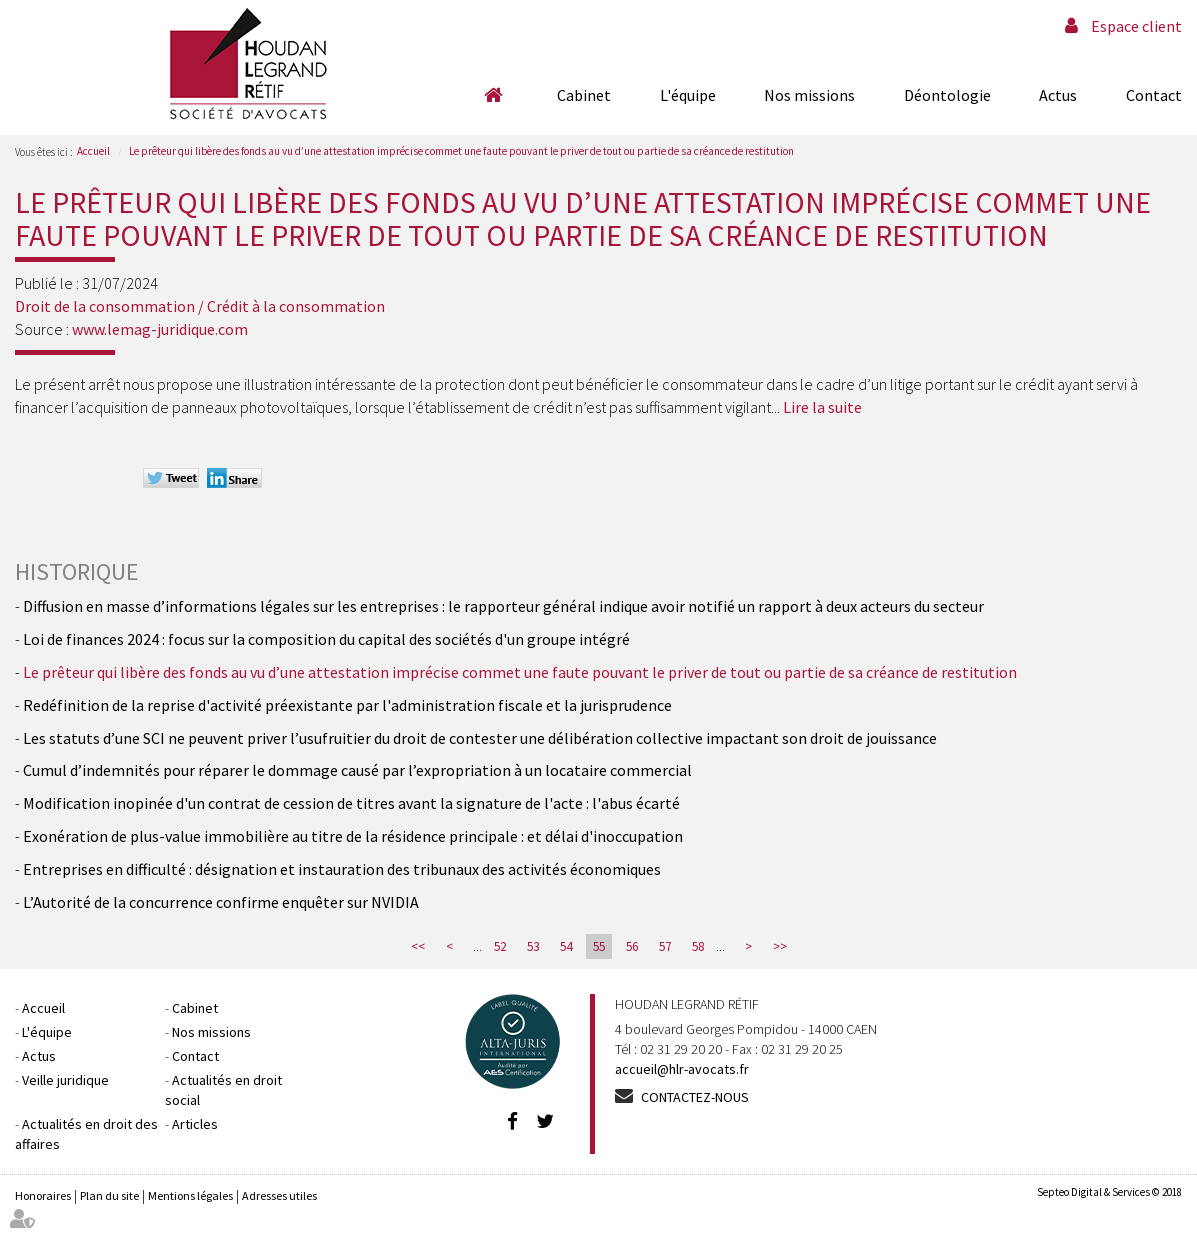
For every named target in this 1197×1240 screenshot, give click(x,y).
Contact (1154, 95)
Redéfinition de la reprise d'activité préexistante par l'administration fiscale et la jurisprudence (347, 705)
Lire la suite (822, 407)
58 (698, 946)
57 (665, 946)
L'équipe (688, 95)
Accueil (494, 95)
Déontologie (947, 95)
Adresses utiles (279, 1195)
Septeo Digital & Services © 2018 (1109, 1192)
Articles (195, 1124)
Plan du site (109, 1195)
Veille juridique (65, 1080)
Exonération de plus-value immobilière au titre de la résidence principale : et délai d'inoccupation (353, 836)
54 (566, 946)
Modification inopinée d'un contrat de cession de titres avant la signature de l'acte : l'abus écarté (351, 803)
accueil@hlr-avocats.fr (682, 1069)
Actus (1058, 95)
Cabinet (584, 95)
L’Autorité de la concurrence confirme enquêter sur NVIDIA (221, 902)
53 (533, 946)
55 (599, 946)
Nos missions (809, 95)
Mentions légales (190, 1195)
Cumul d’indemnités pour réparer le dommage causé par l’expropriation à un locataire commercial (357, 770)
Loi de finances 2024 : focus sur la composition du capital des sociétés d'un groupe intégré (326, 639)
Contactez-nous (695, 1097)
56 (632, 946)
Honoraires (43, 1195)
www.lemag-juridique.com (160, 329)
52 (500, 946)
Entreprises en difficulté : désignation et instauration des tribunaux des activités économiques (342, 869)
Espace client (1136, 26)
